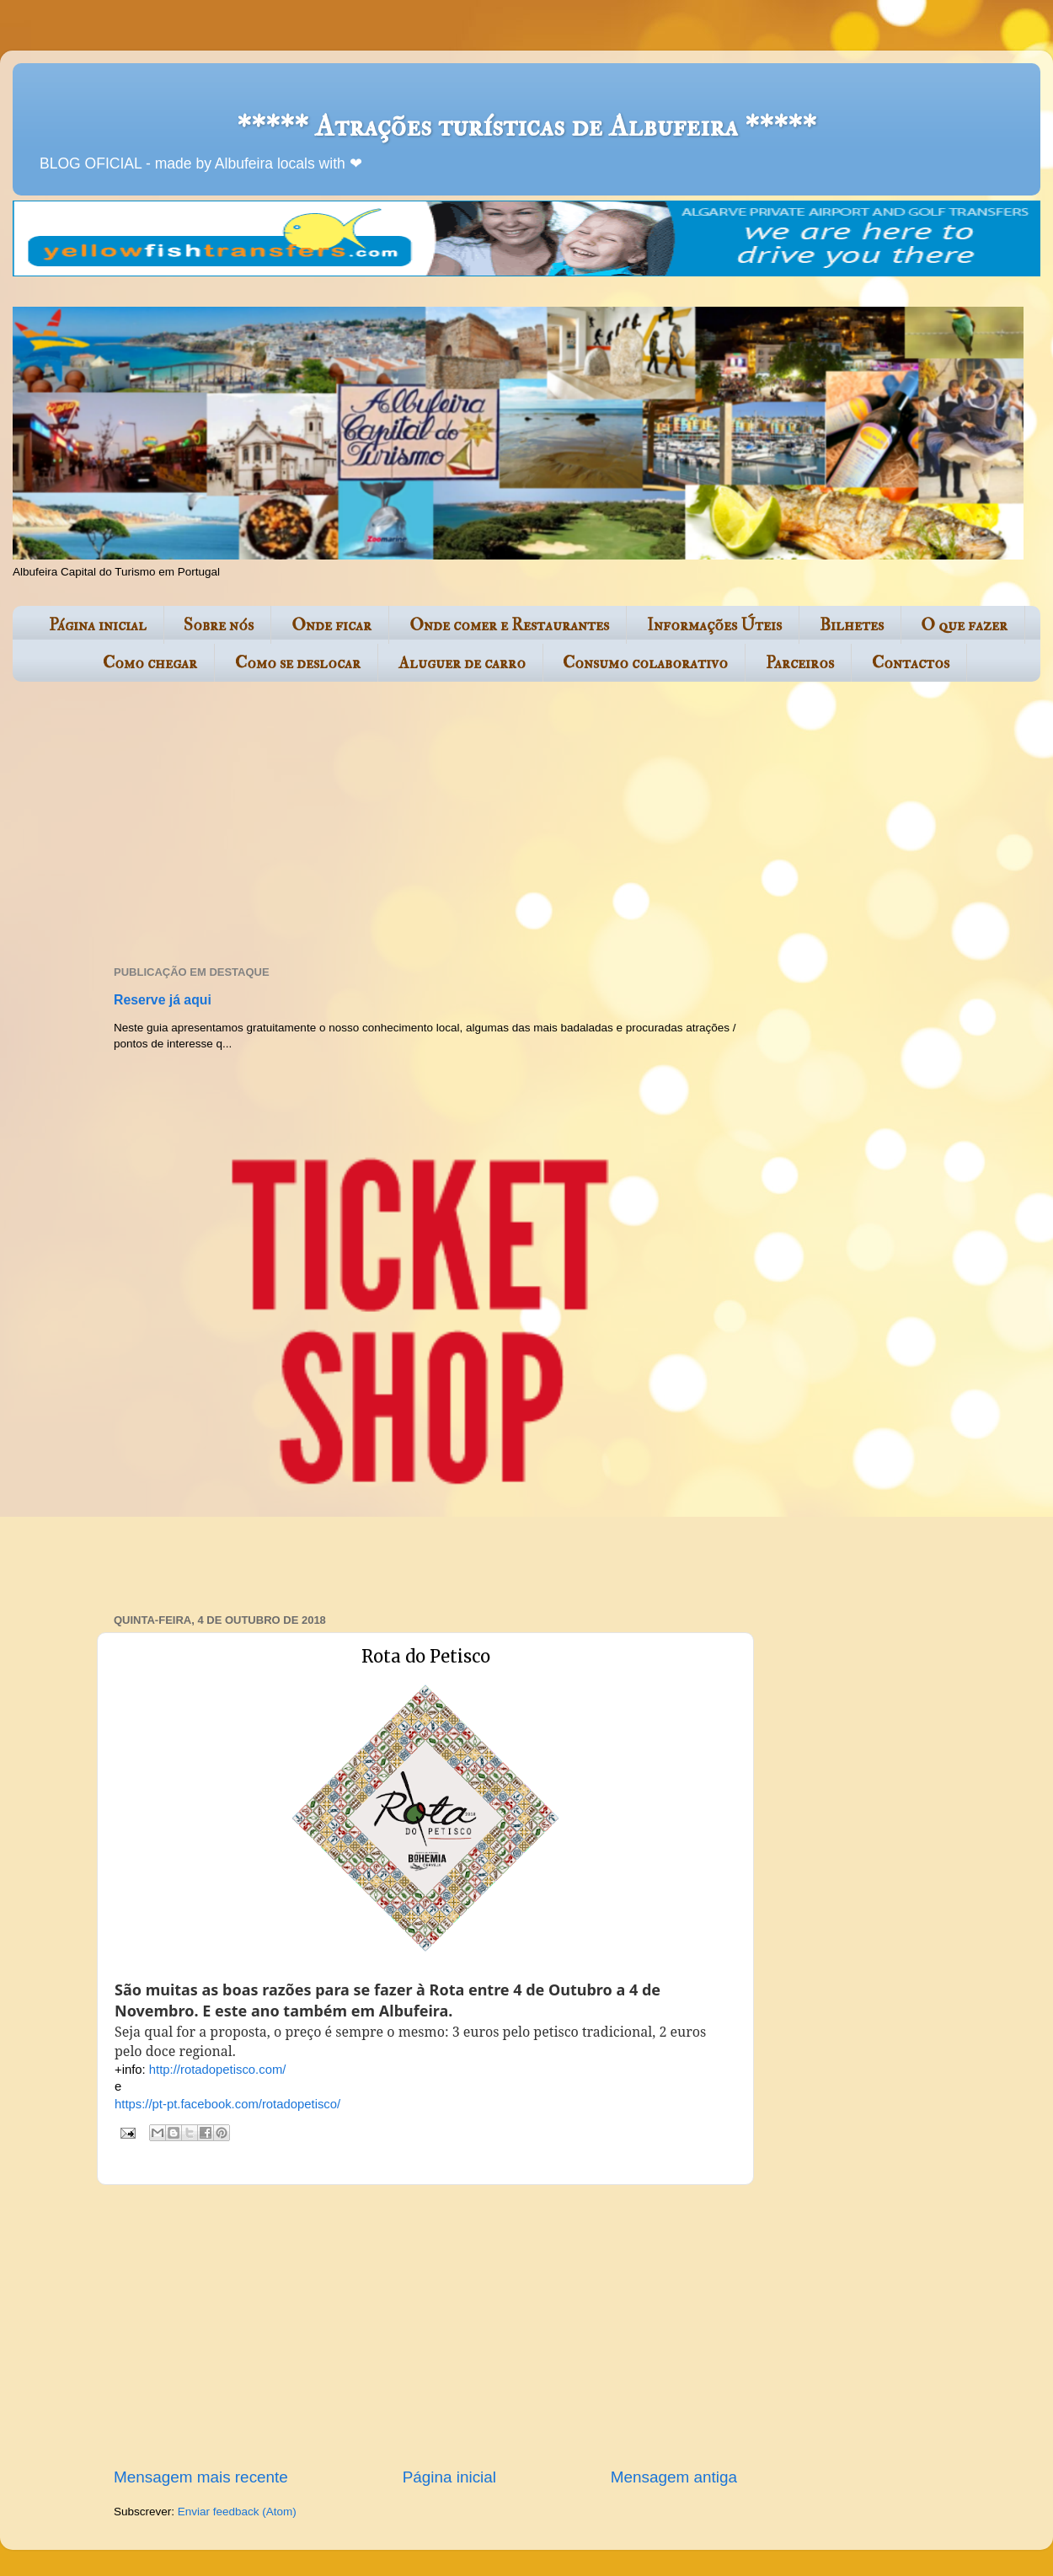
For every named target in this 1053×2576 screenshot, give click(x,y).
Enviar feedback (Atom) (237, 2511)
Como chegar (150, 662)
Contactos (910, 662)
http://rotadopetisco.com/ (217, 2069)
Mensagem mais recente (201, 2477)
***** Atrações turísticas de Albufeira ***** (526, 126)
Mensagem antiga (674, 2477)
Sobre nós (219, 624)
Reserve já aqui (162, 1000)
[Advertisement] (395, 825)
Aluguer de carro (462, 662)
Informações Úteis (714, 624)
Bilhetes (852, 624)
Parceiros (800, 662)
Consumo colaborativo (645, 662)
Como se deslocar (298, 662)
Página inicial (98, 624)
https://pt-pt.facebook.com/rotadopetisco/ (227, 2104)
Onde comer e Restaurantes (509, 624)
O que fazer (964, 624)
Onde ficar (331, 624)
